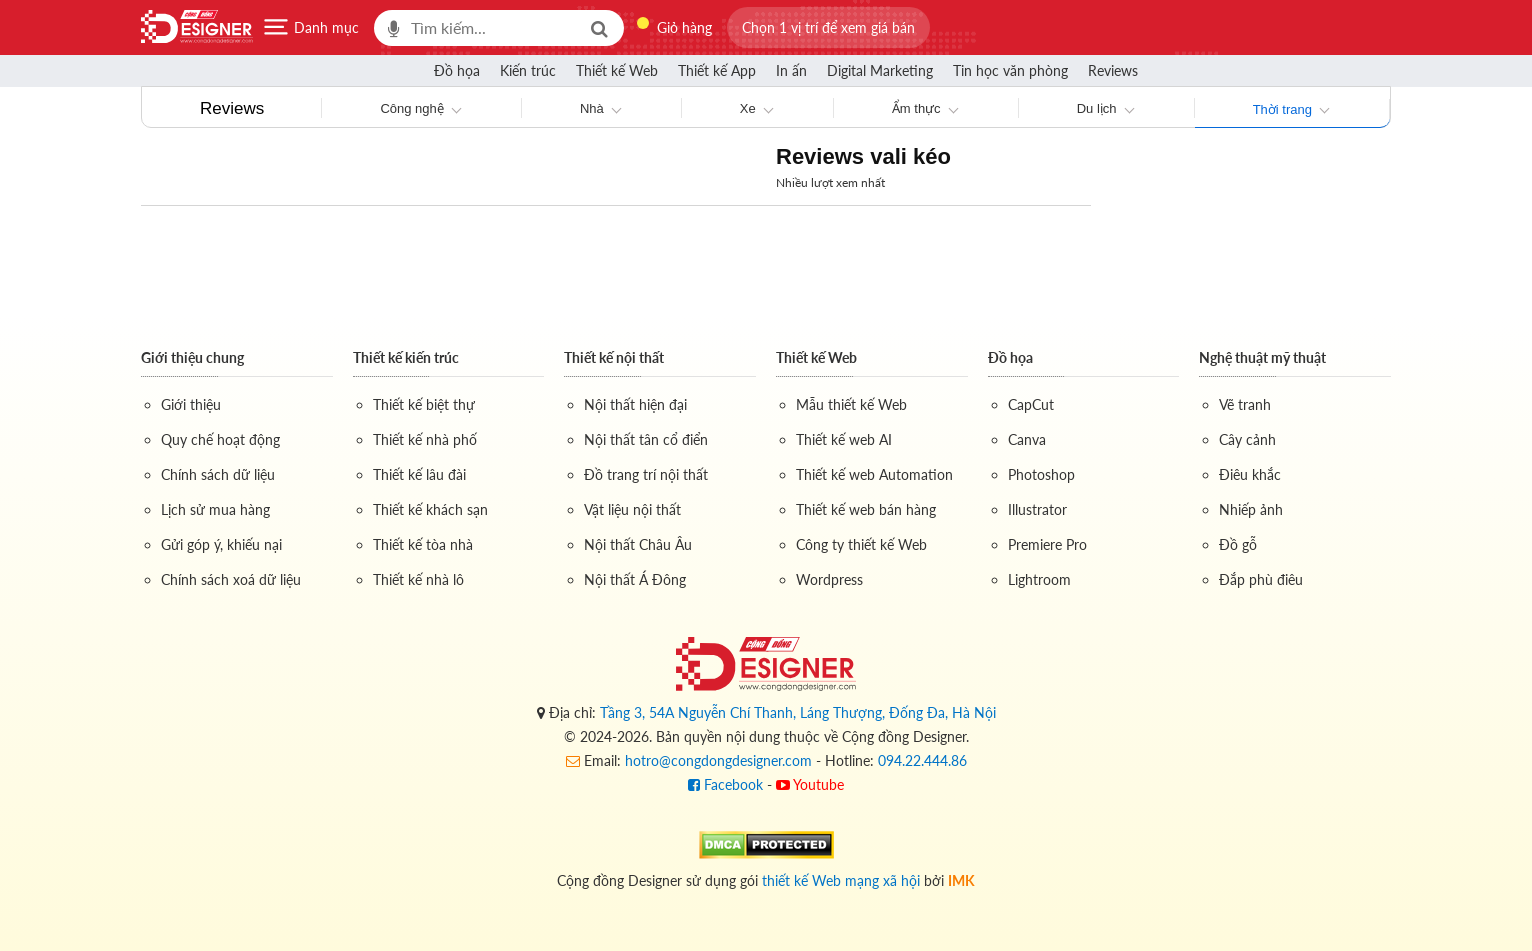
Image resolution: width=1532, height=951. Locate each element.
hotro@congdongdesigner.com (718, 760)
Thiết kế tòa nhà (423, 544)
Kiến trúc (528, 70)
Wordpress (829, 579)
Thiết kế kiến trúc (406, 357)
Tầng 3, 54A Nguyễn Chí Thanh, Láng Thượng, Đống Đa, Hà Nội (798, 712)
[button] (828, 27)
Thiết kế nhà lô (418, 579)
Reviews (1113, 70)
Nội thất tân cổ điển (646, 439)
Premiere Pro (1047, 544)
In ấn (791, 70)
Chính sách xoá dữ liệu (231, 579)
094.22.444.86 (922, 760)
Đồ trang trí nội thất (646, 474)
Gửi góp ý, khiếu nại (221, 544)
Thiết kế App (717, 70)
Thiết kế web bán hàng (866, 509)
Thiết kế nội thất (614, 357)
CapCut (1031, 404)
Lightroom (1039, 579)
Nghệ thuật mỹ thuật (1262, 357)
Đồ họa (457, 70)
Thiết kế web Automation (874, 474)
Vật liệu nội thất (632, 509)
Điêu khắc (1250, 474)
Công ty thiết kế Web (861, 544)
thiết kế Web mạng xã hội (841, 880)
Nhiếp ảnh (1251, 509)
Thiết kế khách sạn (430, 509)
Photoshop (1041, 474)
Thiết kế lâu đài (419, 474)
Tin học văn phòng (1010, 70)
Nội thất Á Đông (635, 579)
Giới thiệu (191, 404)
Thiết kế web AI (844, 439)
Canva (1027, 439)
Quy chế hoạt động (220, 439)
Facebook (725, 784)
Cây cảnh (1247, 439)
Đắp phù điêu (1261, 579)
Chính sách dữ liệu (218, 474)
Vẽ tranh (1245, 404)
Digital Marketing (880, 70)
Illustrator (1037, 509)
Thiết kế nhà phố (425, 439)
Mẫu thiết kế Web (851, 404)
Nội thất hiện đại (635, 404)
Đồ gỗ (1238, 544)
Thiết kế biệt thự (424, 404)
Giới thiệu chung (192, 357)
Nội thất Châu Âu (638, 544)
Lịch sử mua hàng (215, 509)
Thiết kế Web (617, 70)
